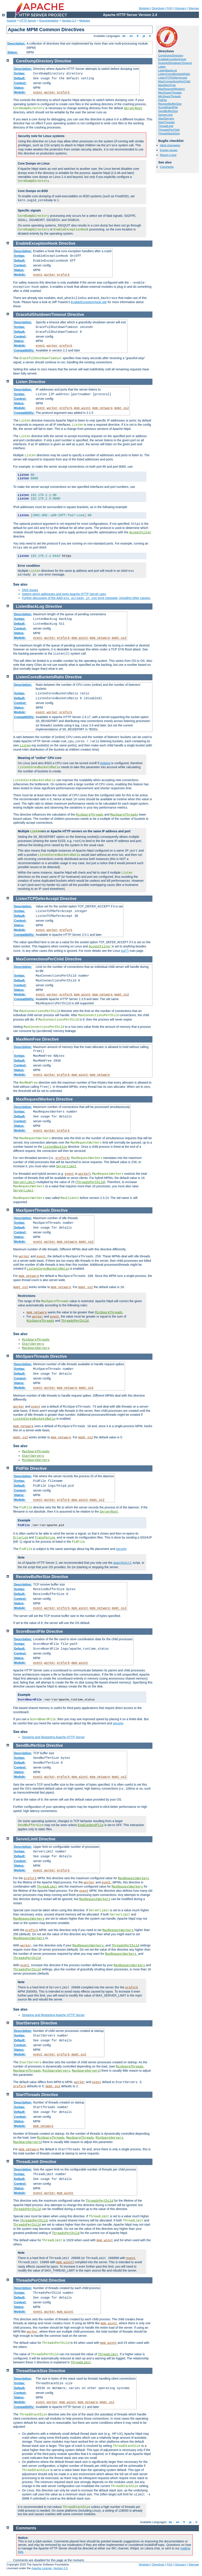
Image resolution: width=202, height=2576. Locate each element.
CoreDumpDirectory (170, 55)
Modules (144, 8)
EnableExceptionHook (172, 59)
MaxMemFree (167, 85)
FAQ (170, 8)
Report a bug (168, 155)
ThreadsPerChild (169, 129)
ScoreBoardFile (168, 107)
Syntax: (19, 73)
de (124, 36)
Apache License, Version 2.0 (49, 2568)
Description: (16, 43)
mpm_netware (102, 408)
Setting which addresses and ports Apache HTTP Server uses (64, 594)
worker (49, 92)
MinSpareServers (36, 1460)
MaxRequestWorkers (171, 89)
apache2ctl (122, 1563)
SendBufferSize (168, 111)
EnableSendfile (91, 1825)
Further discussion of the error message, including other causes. (86, 598)
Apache (11, 20)
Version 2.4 (69, 20)
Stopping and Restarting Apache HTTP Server (53, 1737)
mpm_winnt (82, 408)
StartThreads (166, 122)
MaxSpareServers (36, 1348)
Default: (19, 78)
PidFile (162, 100)
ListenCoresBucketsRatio (174, 74)
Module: (20, 92)
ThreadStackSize (169, 133)
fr (138, 36)
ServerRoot (133, 108)
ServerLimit (165, 114)
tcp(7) (125, 950)
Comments (167, 166)
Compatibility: (24, 350)
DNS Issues (30, 590)
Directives (158, 8)
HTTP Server (28, 20)
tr (150, 36)
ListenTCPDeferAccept (172, 77)
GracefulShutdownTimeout (175, 63)
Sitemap (193, 8)
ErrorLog (20, 1537)
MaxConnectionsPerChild (174, 81)
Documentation (48, 20)
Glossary (180, 8)
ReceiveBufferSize (170, 103)
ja (144, 36)
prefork (63, 92)
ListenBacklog (55, 1147)
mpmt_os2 (121, 408)
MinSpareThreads (169, 96)
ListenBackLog (167, 70)
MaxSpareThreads (170, 92)
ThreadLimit (165, 126)
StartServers (166, 118)
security (121, 1549)
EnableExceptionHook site (89, 302)
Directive (63, 61)
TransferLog (45, 1537)
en (131, 36)
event (37, 92)
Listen (162, 66)
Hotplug (105, 763)
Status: (12, 52)
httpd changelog (170, 145)
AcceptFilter (140, 532)
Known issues (168, 150)
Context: (20, 83)
